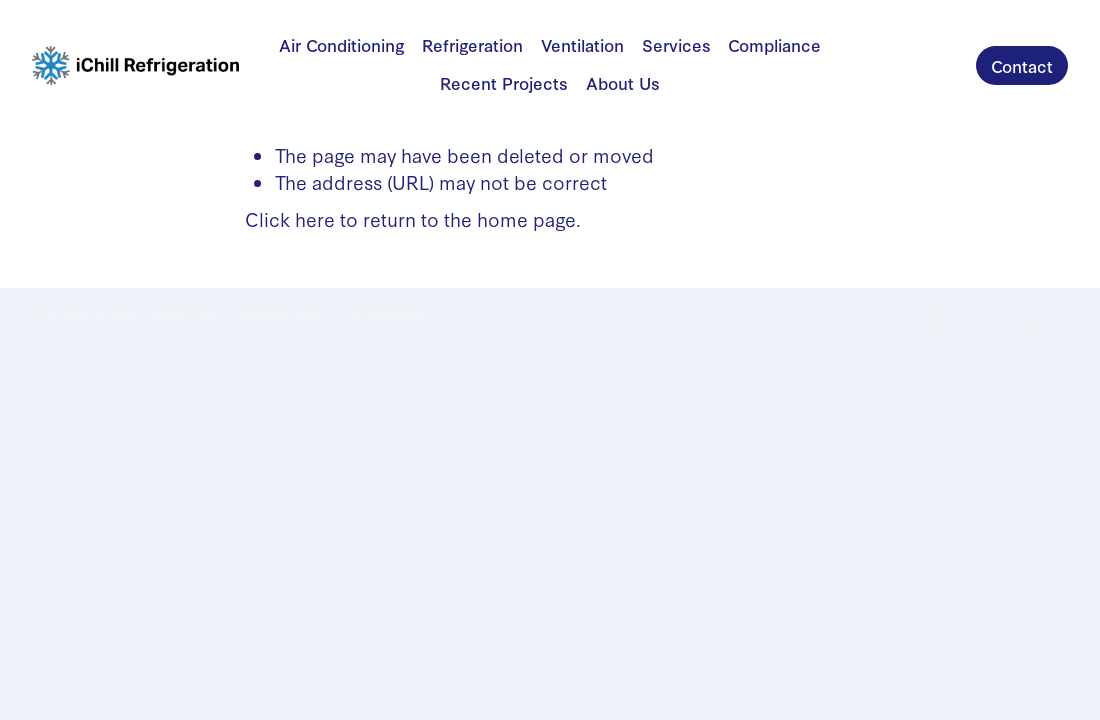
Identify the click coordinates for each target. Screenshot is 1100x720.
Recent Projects (504, 82)
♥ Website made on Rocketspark (326, 314)
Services (676, 44)
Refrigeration (472, 44)
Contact (1022, 65)
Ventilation (582, 44)
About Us (623, 82)
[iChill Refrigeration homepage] (135, 66)
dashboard (183, 314)
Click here (290, 218)
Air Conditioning (342, 44)
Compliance (774, 44)
